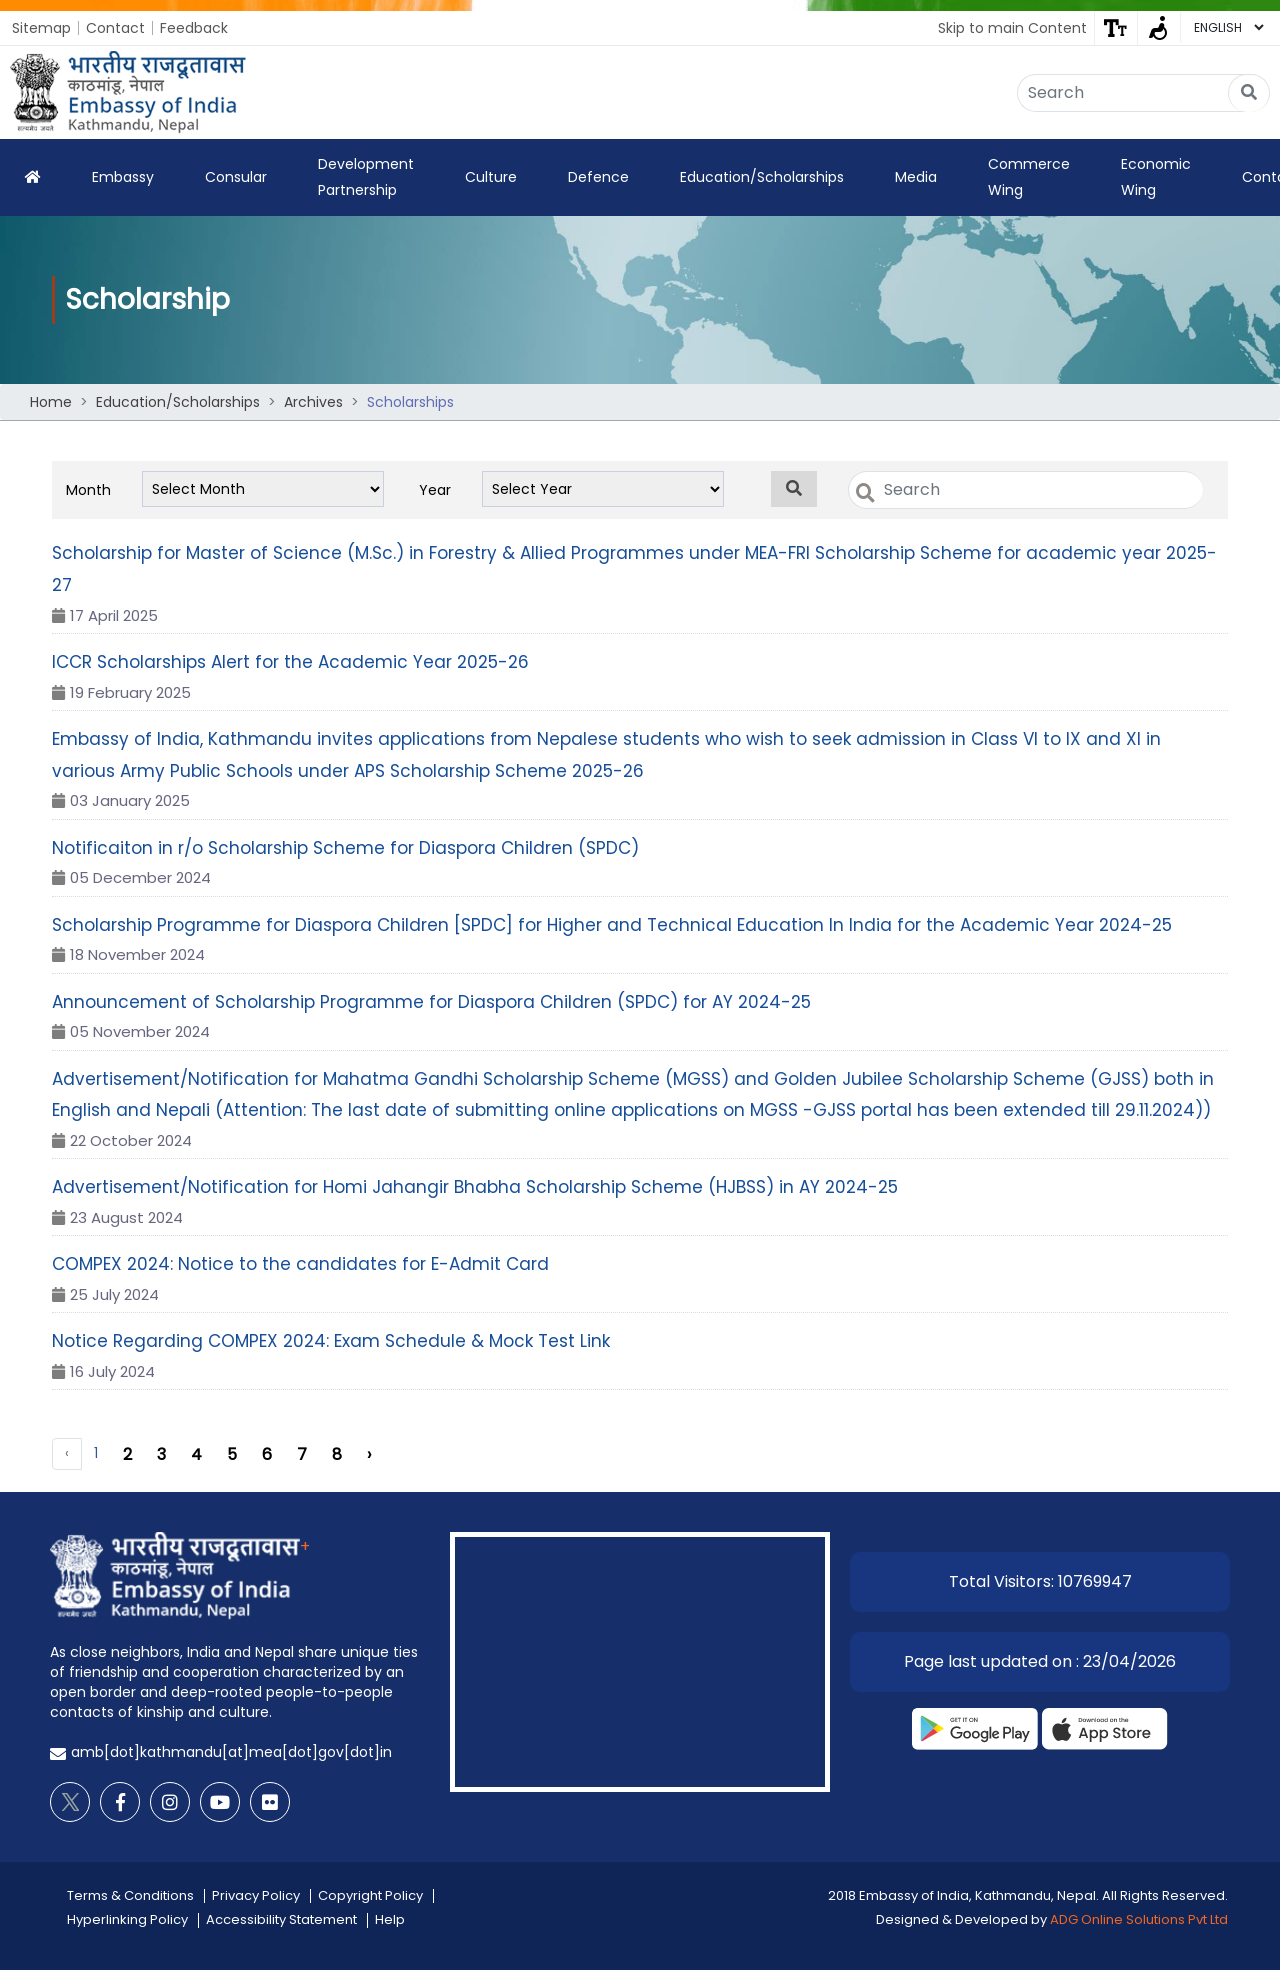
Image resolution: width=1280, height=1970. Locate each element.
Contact (115, 28)
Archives (313, 402)
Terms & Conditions (130, 1895)
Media (916, 177)
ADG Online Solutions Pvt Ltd (1139, 1919)
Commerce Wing (1029, 177)
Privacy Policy (256, 1895)
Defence (598, 177)
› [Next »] (369, 1454)
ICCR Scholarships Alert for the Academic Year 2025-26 (290, 662)
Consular (236, 177)
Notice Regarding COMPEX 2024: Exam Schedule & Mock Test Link (331, 1341)
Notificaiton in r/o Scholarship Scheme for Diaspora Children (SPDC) (345, 848)
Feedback (194, 28)
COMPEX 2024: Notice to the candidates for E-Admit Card (300, 1264)
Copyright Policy (370, 1895)
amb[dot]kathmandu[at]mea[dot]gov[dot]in (231, 1752)
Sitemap (41, 28)
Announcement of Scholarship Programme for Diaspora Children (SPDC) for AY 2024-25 (431, 1002)
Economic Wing (1156, 177)
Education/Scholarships (762, 177)
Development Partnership (366, 177)
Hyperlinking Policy (127, 1919)
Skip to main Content (1012, 28)
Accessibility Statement (281, 1919)
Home (51, 402)
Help (390, 1919)
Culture (491, 177)
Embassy (123, 177)
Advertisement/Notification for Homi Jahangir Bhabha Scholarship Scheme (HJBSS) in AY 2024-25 (475, 1187)
